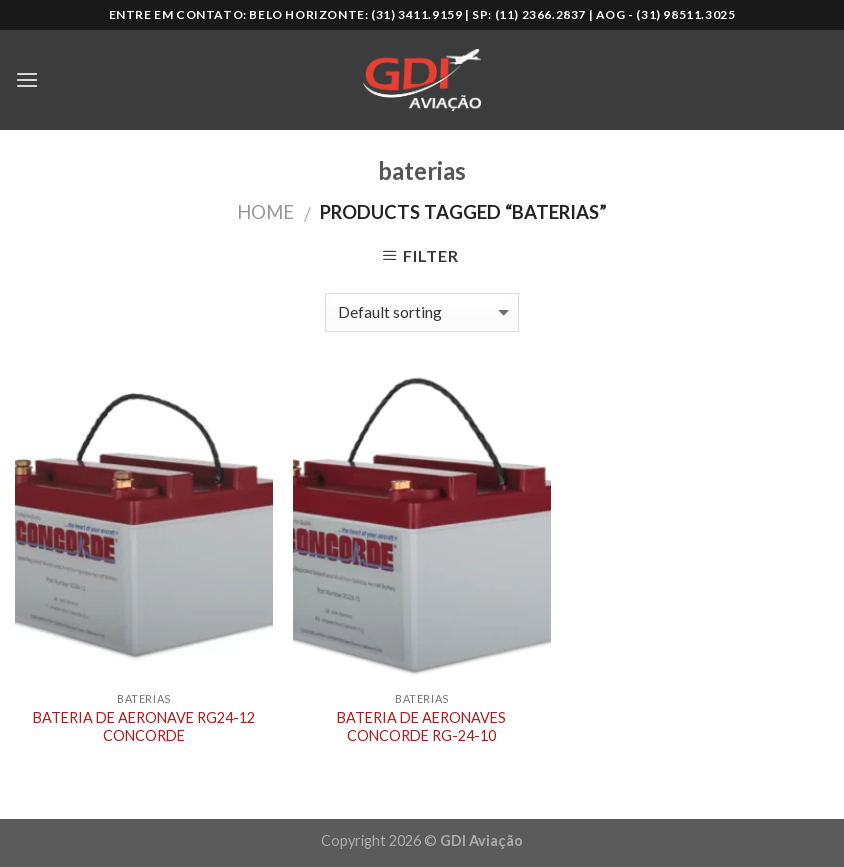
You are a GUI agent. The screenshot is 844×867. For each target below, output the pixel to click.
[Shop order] (421, 312)
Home (265, 212)
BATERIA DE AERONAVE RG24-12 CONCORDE (144, 727)
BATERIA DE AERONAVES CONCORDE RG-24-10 (421, 727)
